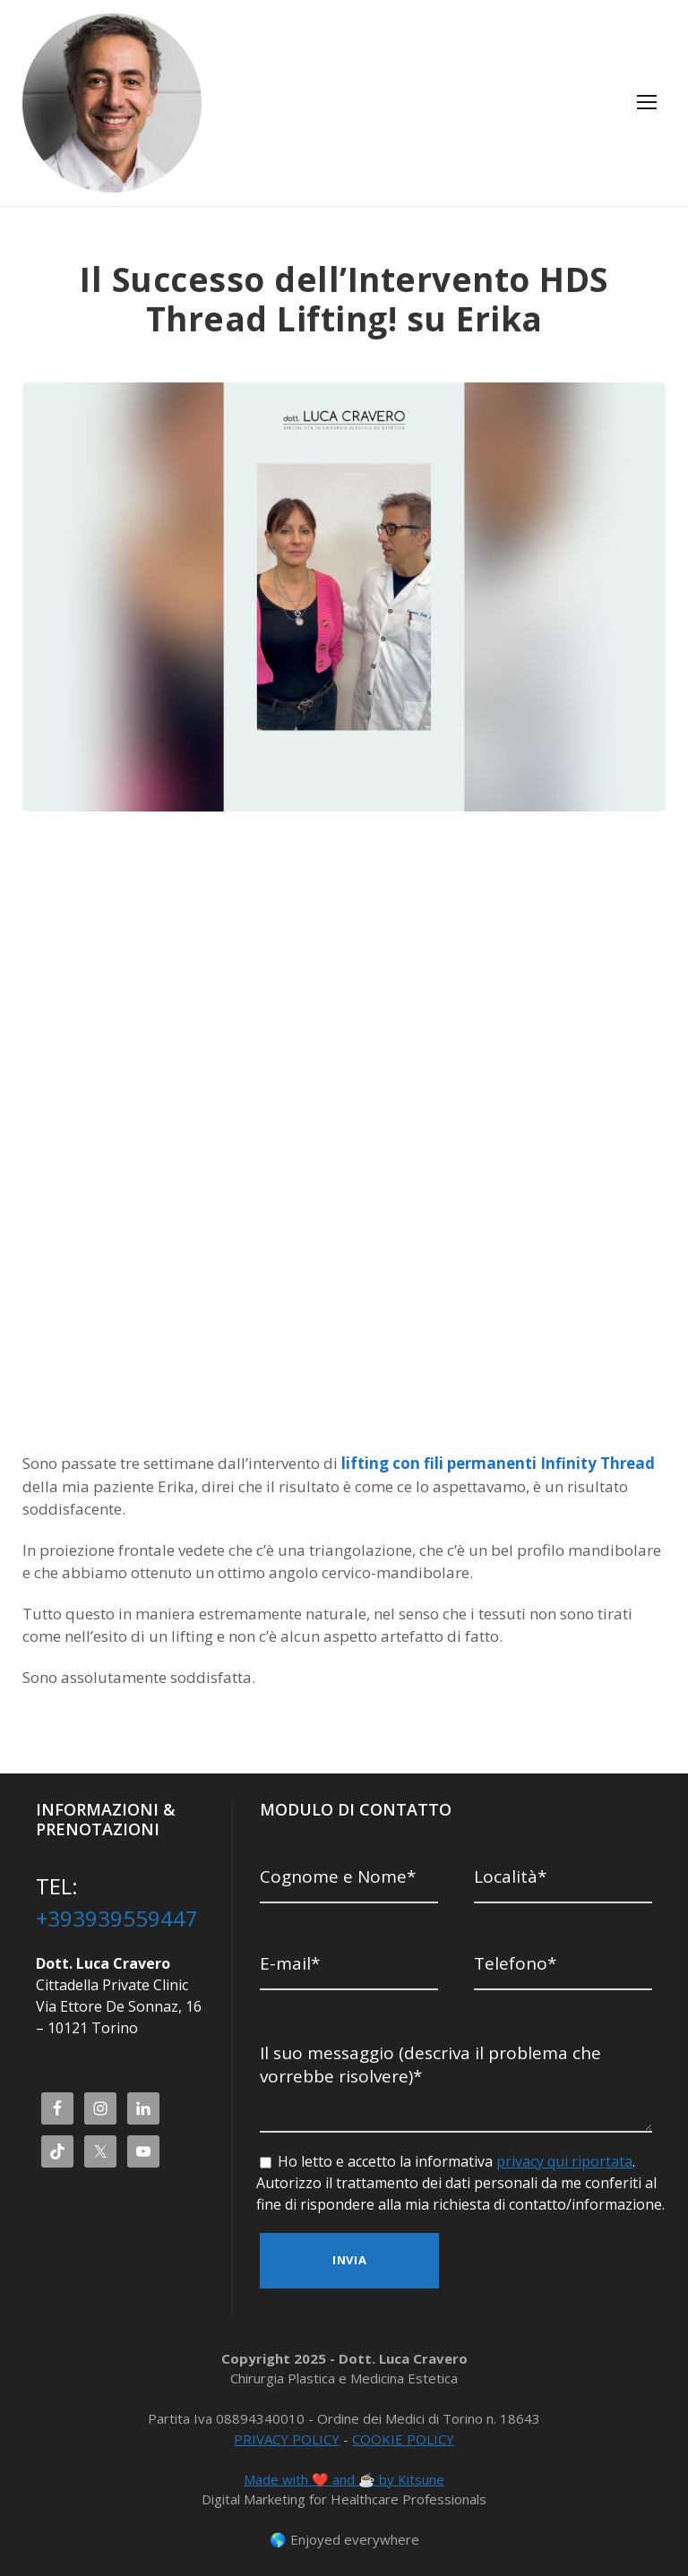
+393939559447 (117, 1919)
